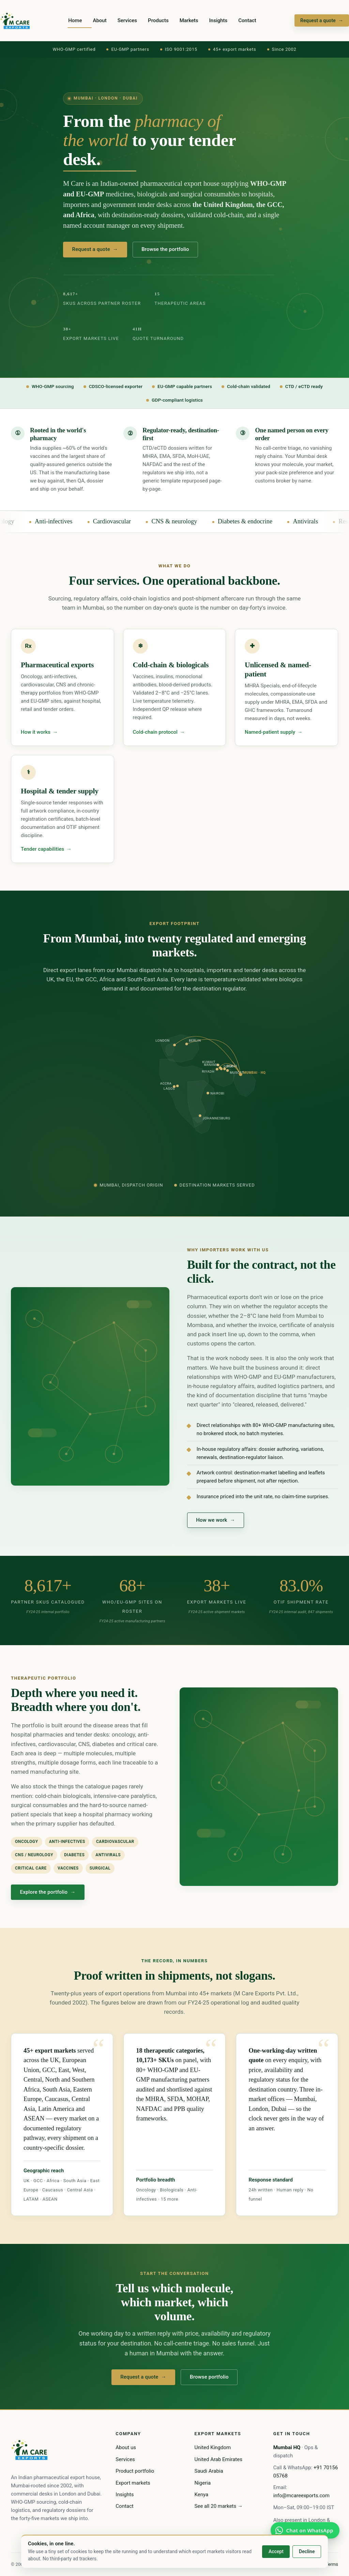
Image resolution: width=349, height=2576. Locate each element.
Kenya (202, 2494)
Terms (331, 2564)
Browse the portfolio (165, 250)
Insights (218, 20)
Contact (247, 20)
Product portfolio (135, 2471)
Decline (307, 2551)
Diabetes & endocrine (256, 521)
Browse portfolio (209, 2383)
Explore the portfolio (48, 1898)
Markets (189, 20)
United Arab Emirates (218, 2459)
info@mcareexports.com (301, 2495)
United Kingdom (213, 2447)
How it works (39, 736)
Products (158, 20)
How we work (215, 1526)
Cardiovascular (123, 521)
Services (127, 20)
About (99, 20)
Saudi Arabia (209, 2471)
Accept (276, 2551)
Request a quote (321, 20)
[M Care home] (15, 20)
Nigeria (203, 2483)
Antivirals (317, 521)
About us (126, 2447)
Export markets (133, 2483)
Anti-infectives (65, 521)
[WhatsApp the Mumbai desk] (305, 2530)
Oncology (13, 521)
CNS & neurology (186, 521)
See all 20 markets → (219, 2506)
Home (75, 20)
